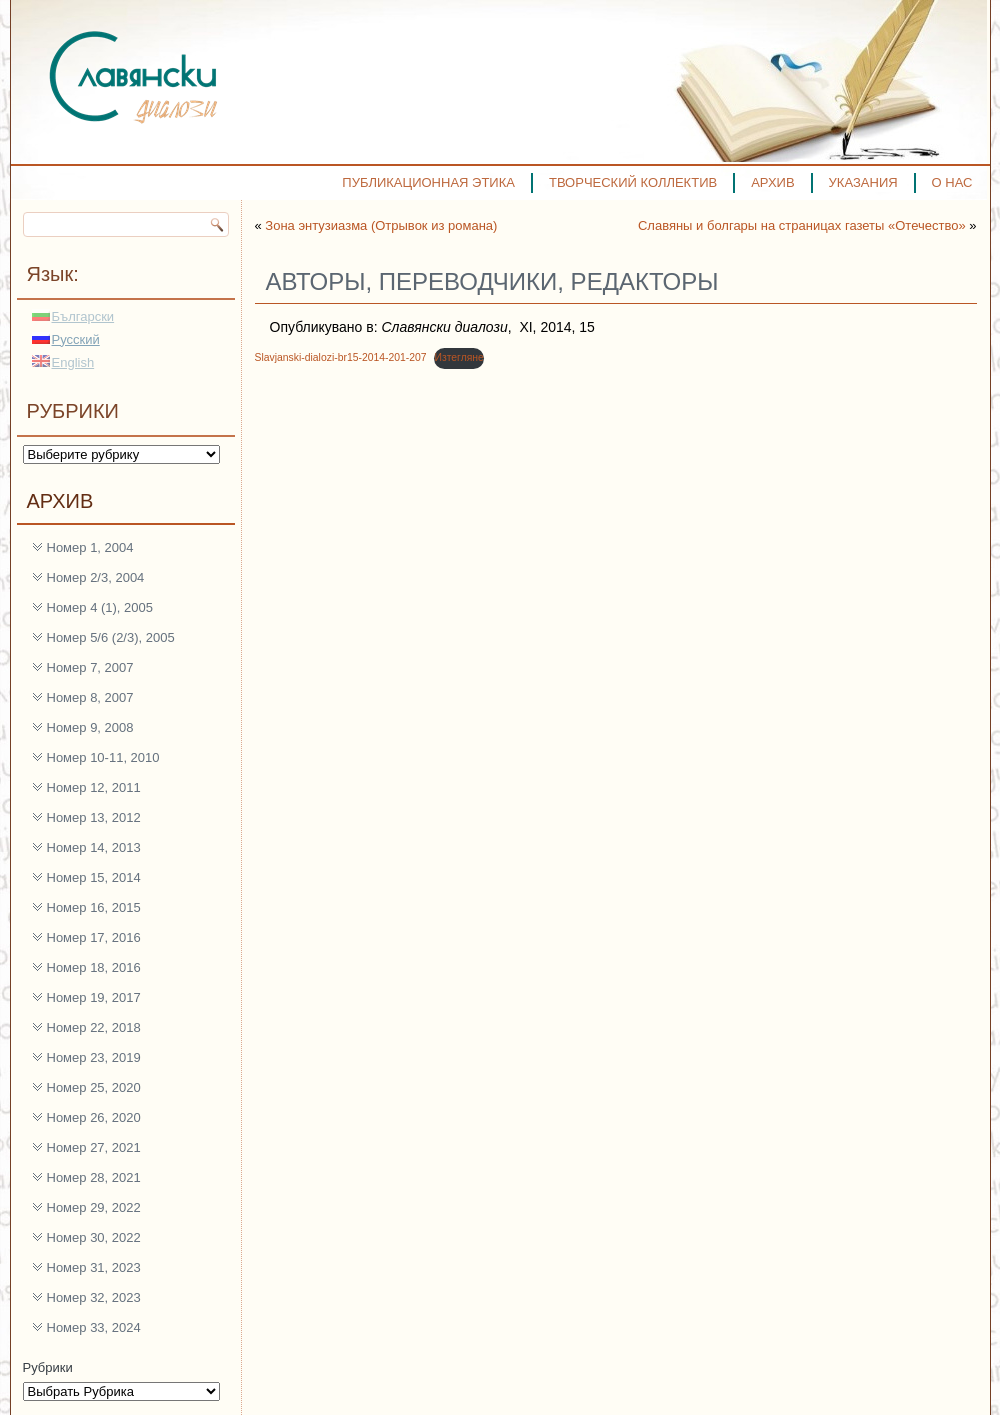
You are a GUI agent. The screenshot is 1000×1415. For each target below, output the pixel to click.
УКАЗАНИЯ (863, 182)
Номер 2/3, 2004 (96, 577)
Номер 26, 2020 (94, 1117)
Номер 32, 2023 (94, 1297)
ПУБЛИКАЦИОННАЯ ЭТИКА (428, 182)
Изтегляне (458, 357)
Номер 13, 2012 (94, 817)
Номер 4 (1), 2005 (100, 607)
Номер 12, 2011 (94, 787)
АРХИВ (772, 182)
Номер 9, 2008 (90, 727)
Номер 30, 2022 (94, 1237)
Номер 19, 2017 (94, 997)
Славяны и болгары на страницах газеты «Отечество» (802, 225)
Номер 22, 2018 (94, 1027)
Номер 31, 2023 (94, 1267)
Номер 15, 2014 (94, 877)
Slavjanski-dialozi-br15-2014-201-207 (341, 357)
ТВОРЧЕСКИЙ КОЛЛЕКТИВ (633, 182)
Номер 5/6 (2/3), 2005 (111, 637)
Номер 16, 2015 (94, 907)
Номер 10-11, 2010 (103, 757)
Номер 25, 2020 (94, 1087)
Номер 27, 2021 (94, 1147)
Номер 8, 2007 (90, 697)
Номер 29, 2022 (94, 1207)
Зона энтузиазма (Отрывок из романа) (381, 225)
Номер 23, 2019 (94, 1057)
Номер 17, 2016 (94, 937)
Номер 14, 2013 (94, 847)
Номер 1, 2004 (90, 547)
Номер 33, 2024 (94, 1327)
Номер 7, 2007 (90, 667)
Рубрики (48, 1367)
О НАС (952, 182)
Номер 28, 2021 (94, 1177)
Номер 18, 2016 (94, 967)
